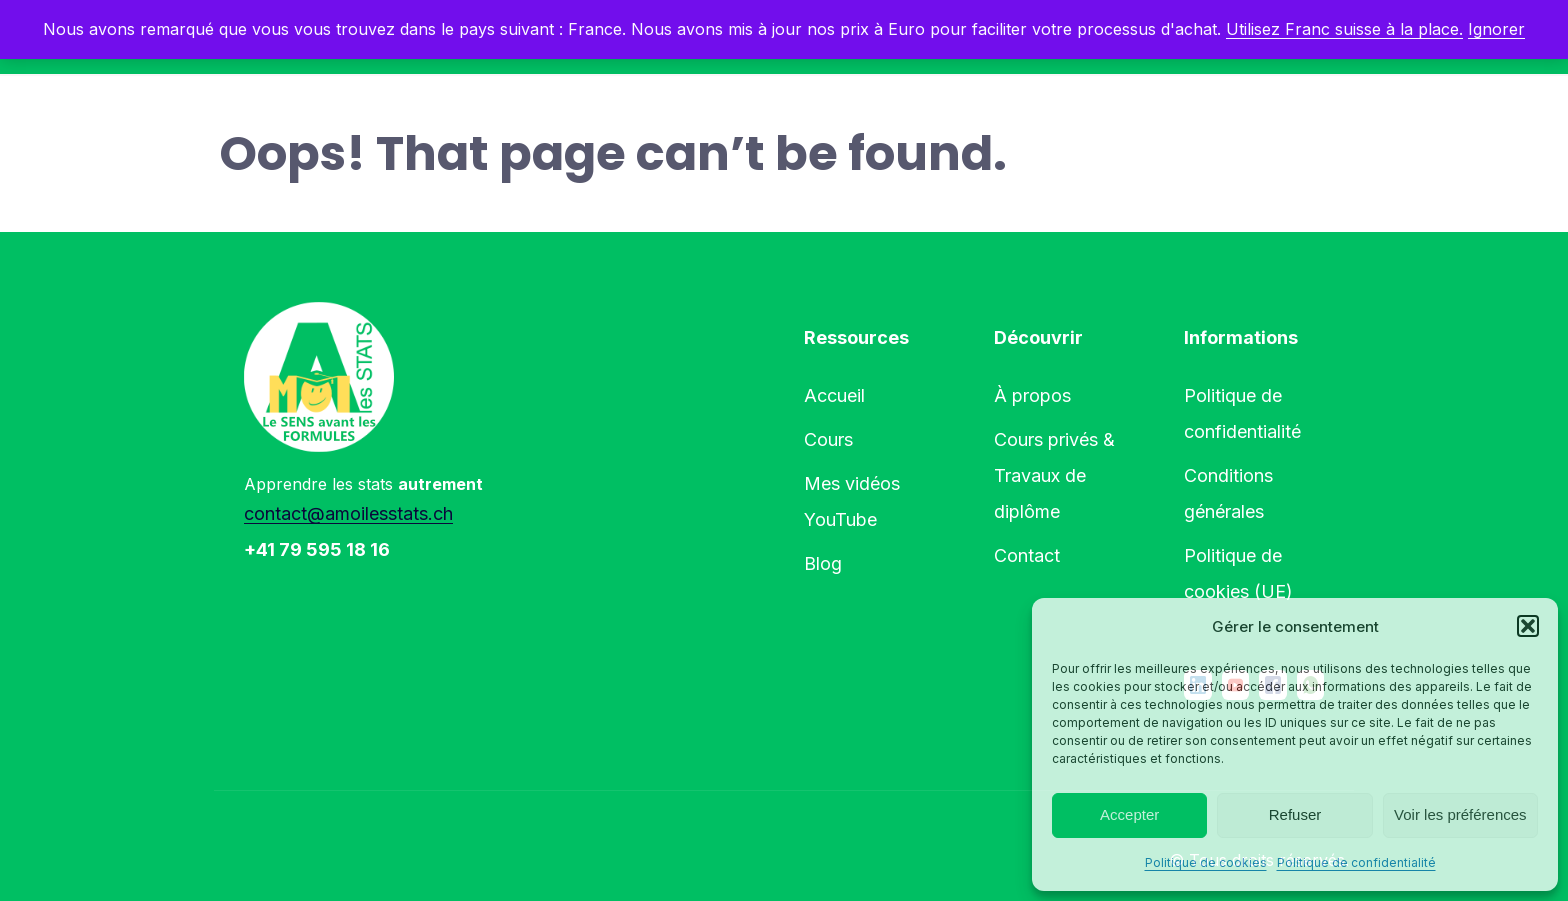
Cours (828, 439)
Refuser (1295, 814)
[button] (1528, 626)
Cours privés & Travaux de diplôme (1054, 475)
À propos (1032, 395)
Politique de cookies (1206, 862)
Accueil (834, 395)
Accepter (1129, 814)
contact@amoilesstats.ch (348, 513)
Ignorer (1496, 29)
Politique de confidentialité (1356, 862)
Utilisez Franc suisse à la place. (1344, 29)
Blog (823, 563)
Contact (1027, 555)
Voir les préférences (1460, 814)
